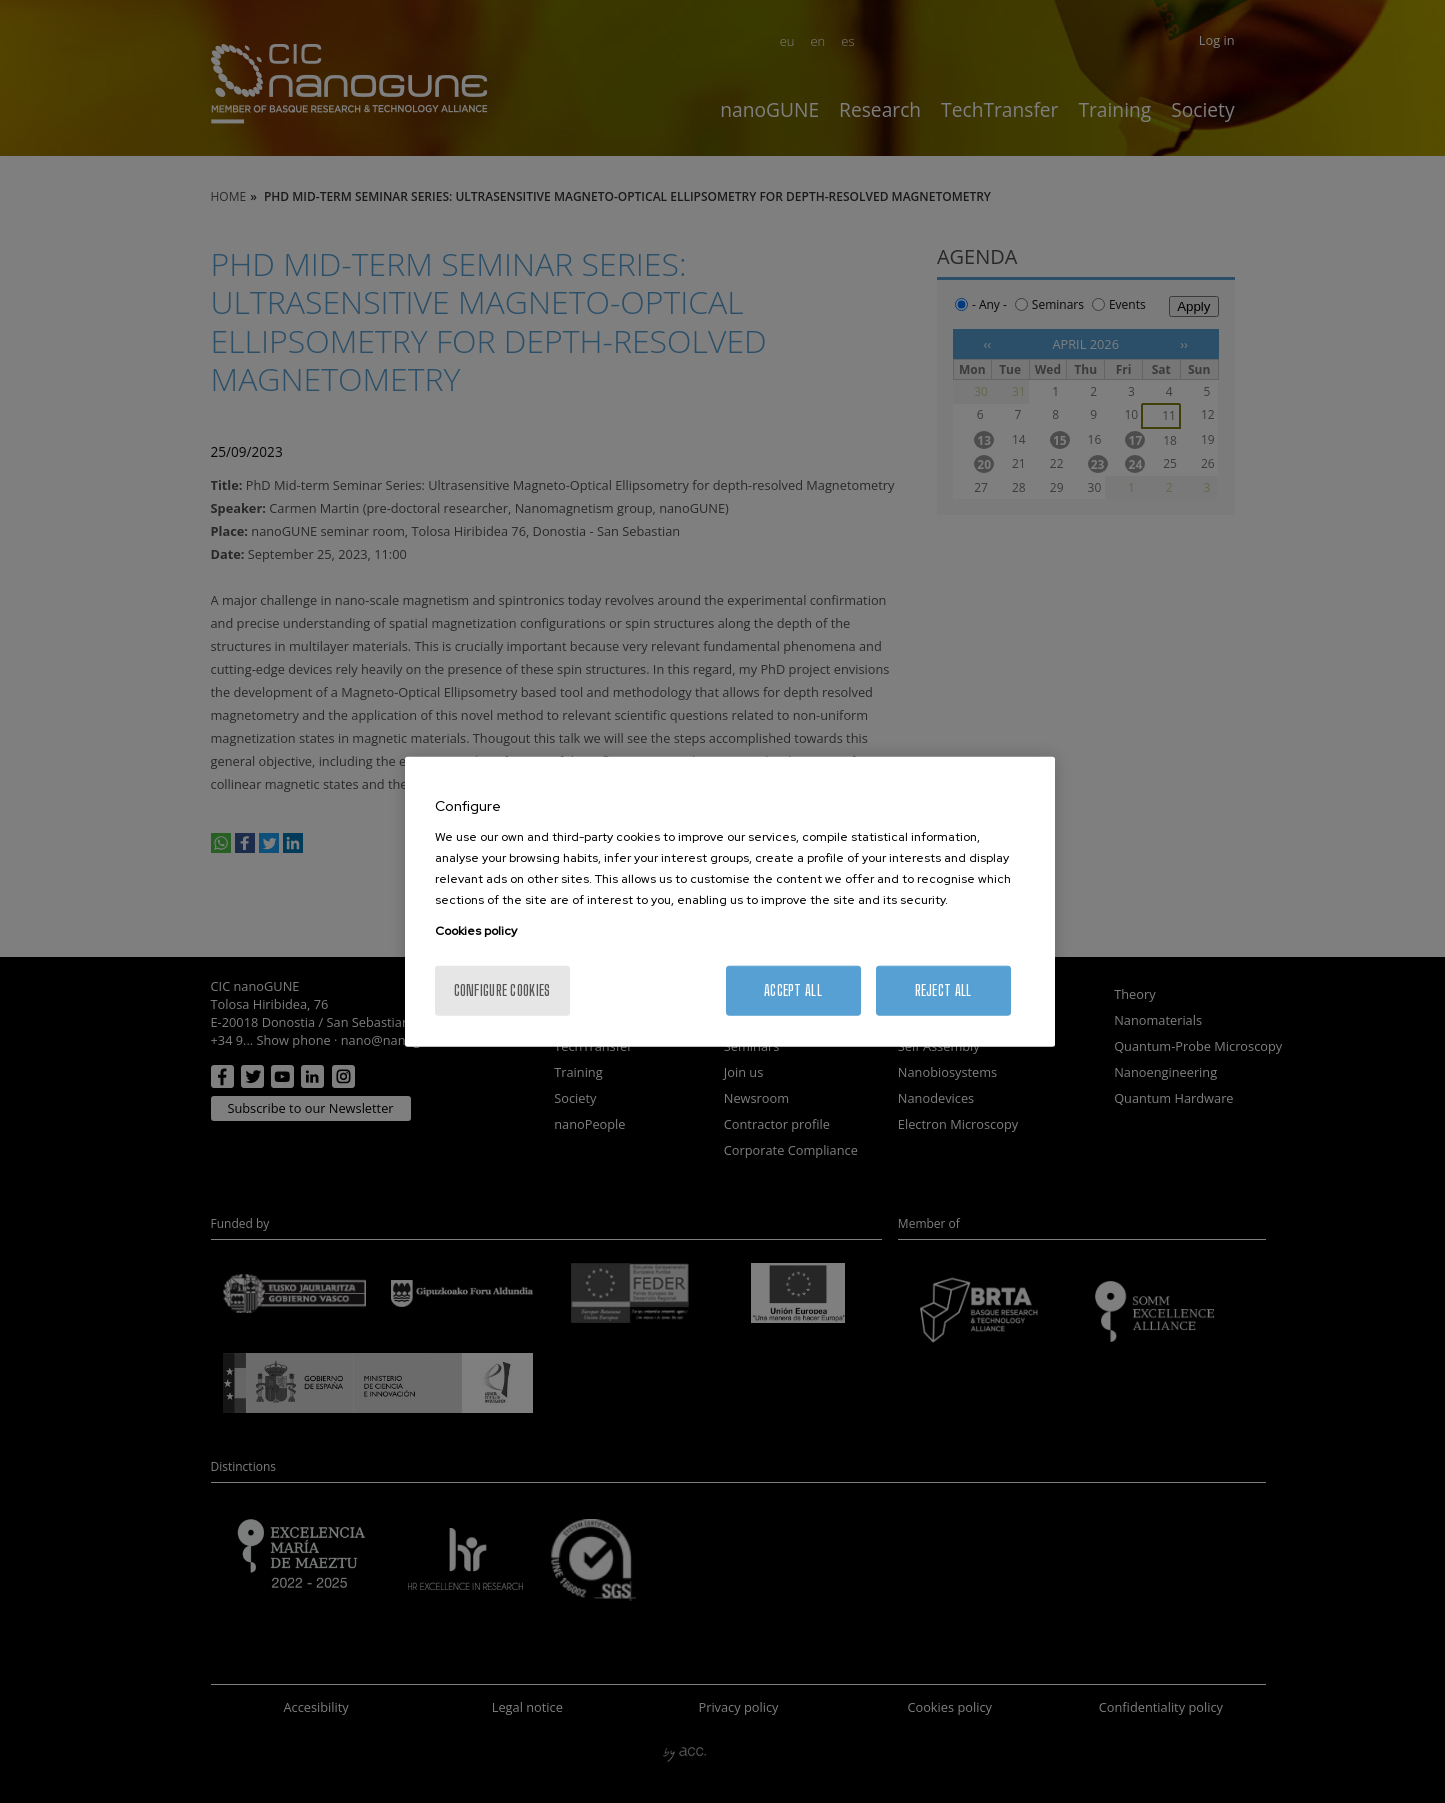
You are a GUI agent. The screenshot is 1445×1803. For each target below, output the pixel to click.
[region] (730, 901)
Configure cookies (502, 990)
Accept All (793, 990)
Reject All (943, 990)
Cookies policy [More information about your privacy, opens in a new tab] (476, 931)
